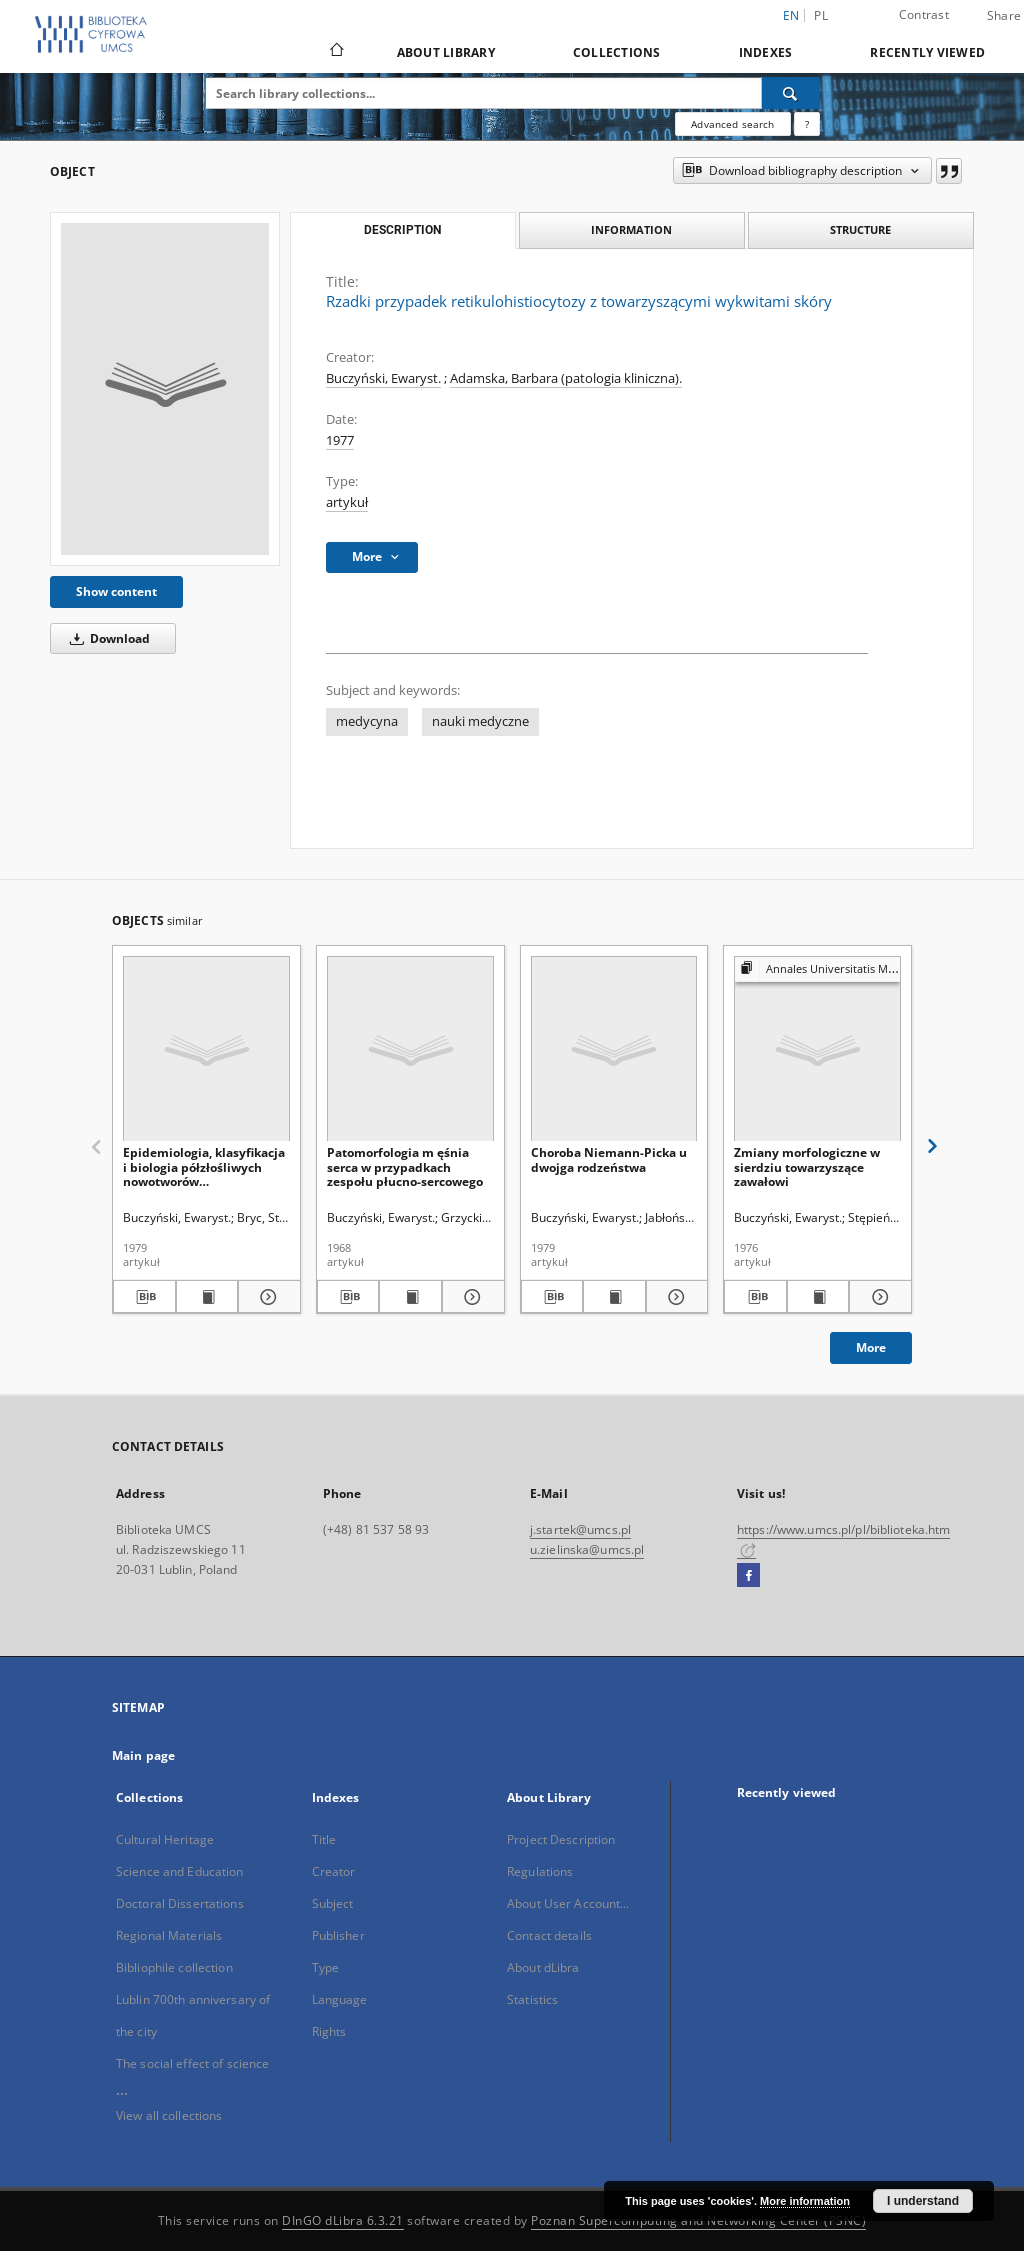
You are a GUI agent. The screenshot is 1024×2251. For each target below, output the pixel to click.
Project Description (561, 1839)
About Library (446, 52)
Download (106, 638)
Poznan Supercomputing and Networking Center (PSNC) (698, 2220)
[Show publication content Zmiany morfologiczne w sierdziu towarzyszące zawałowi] (818, 1297)
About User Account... (568, 1903)
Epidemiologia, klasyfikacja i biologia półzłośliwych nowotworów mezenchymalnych (204, 1166)
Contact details (549, 1935)
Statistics (532, 1999)
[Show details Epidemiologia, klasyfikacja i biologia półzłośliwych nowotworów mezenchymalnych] (266, 1297)
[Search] (791, 93)
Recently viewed (927, 52)
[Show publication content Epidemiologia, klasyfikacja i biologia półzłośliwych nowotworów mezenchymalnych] (207, 1297)
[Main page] (335, 52)
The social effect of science (192, 2063)
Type (325, 1967)
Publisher (338, 1935)
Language (340, 1999)
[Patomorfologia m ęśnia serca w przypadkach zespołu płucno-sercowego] (410, 1049)
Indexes (766, 52)
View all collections (169, 2115)
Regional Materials (169, 1935)
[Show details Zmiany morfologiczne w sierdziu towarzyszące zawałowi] (877, 1297)
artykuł (347, 502)
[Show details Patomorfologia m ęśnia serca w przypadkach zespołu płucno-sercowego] (470, 1297)
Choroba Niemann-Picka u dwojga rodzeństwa (609, 1159)
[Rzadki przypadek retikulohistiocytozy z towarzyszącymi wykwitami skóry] (165, 389)
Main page (143, 1755)
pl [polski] (821, 15)
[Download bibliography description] (144, 1297)
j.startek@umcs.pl (580, 1529)
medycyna (367, 721)
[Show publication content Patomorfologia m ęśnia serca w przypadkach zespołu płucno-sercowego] (410, 1297)
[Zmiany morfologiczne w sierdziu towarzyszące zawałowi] (817, 1049)
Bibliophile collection (174, 1967)
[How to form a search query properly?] (807, 124)
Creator (334, 1871)
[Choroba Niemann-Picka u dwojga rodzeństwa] (614, 1049)
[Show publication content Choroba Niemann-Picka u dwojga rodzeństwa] (614, 1297)
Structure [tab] (860, 229)
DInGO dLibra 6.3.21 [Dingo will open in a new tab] (343, 2220)
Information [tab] (631, 229)
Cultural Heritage (165, 1839)
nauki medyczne (480, 721)
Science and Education (180, 1871)
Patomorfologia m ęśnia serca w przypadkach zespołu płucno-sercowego (405, 1166)
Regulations (540, 1871)
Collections (617, 52)
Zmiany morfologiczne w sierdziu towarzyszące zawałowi (807, 1166)
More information (805, 2201)
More (871, 1347)
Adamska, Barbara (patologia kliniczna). (566, 378)
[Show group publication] (817, 969)
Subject (333, 1903)
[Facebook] (748, 1576)
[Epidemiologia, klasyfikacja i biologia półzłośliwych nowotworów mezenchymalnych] (206, 1049)
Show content (116, 591)
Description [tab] (402, 230)
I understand (923, 2201)
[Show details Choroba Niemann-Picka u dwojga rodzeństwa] (674, 1297)
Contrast (924, 14)
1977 (340, 440)
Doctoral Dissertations (180, 1903)
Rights (329, 2031)
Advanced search (732, 124)
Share (1004, 16)
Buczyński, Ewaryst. (383, 378)
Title (324, 1839)
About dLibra (543, 1967)
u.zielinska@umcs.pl (587, 1549)
